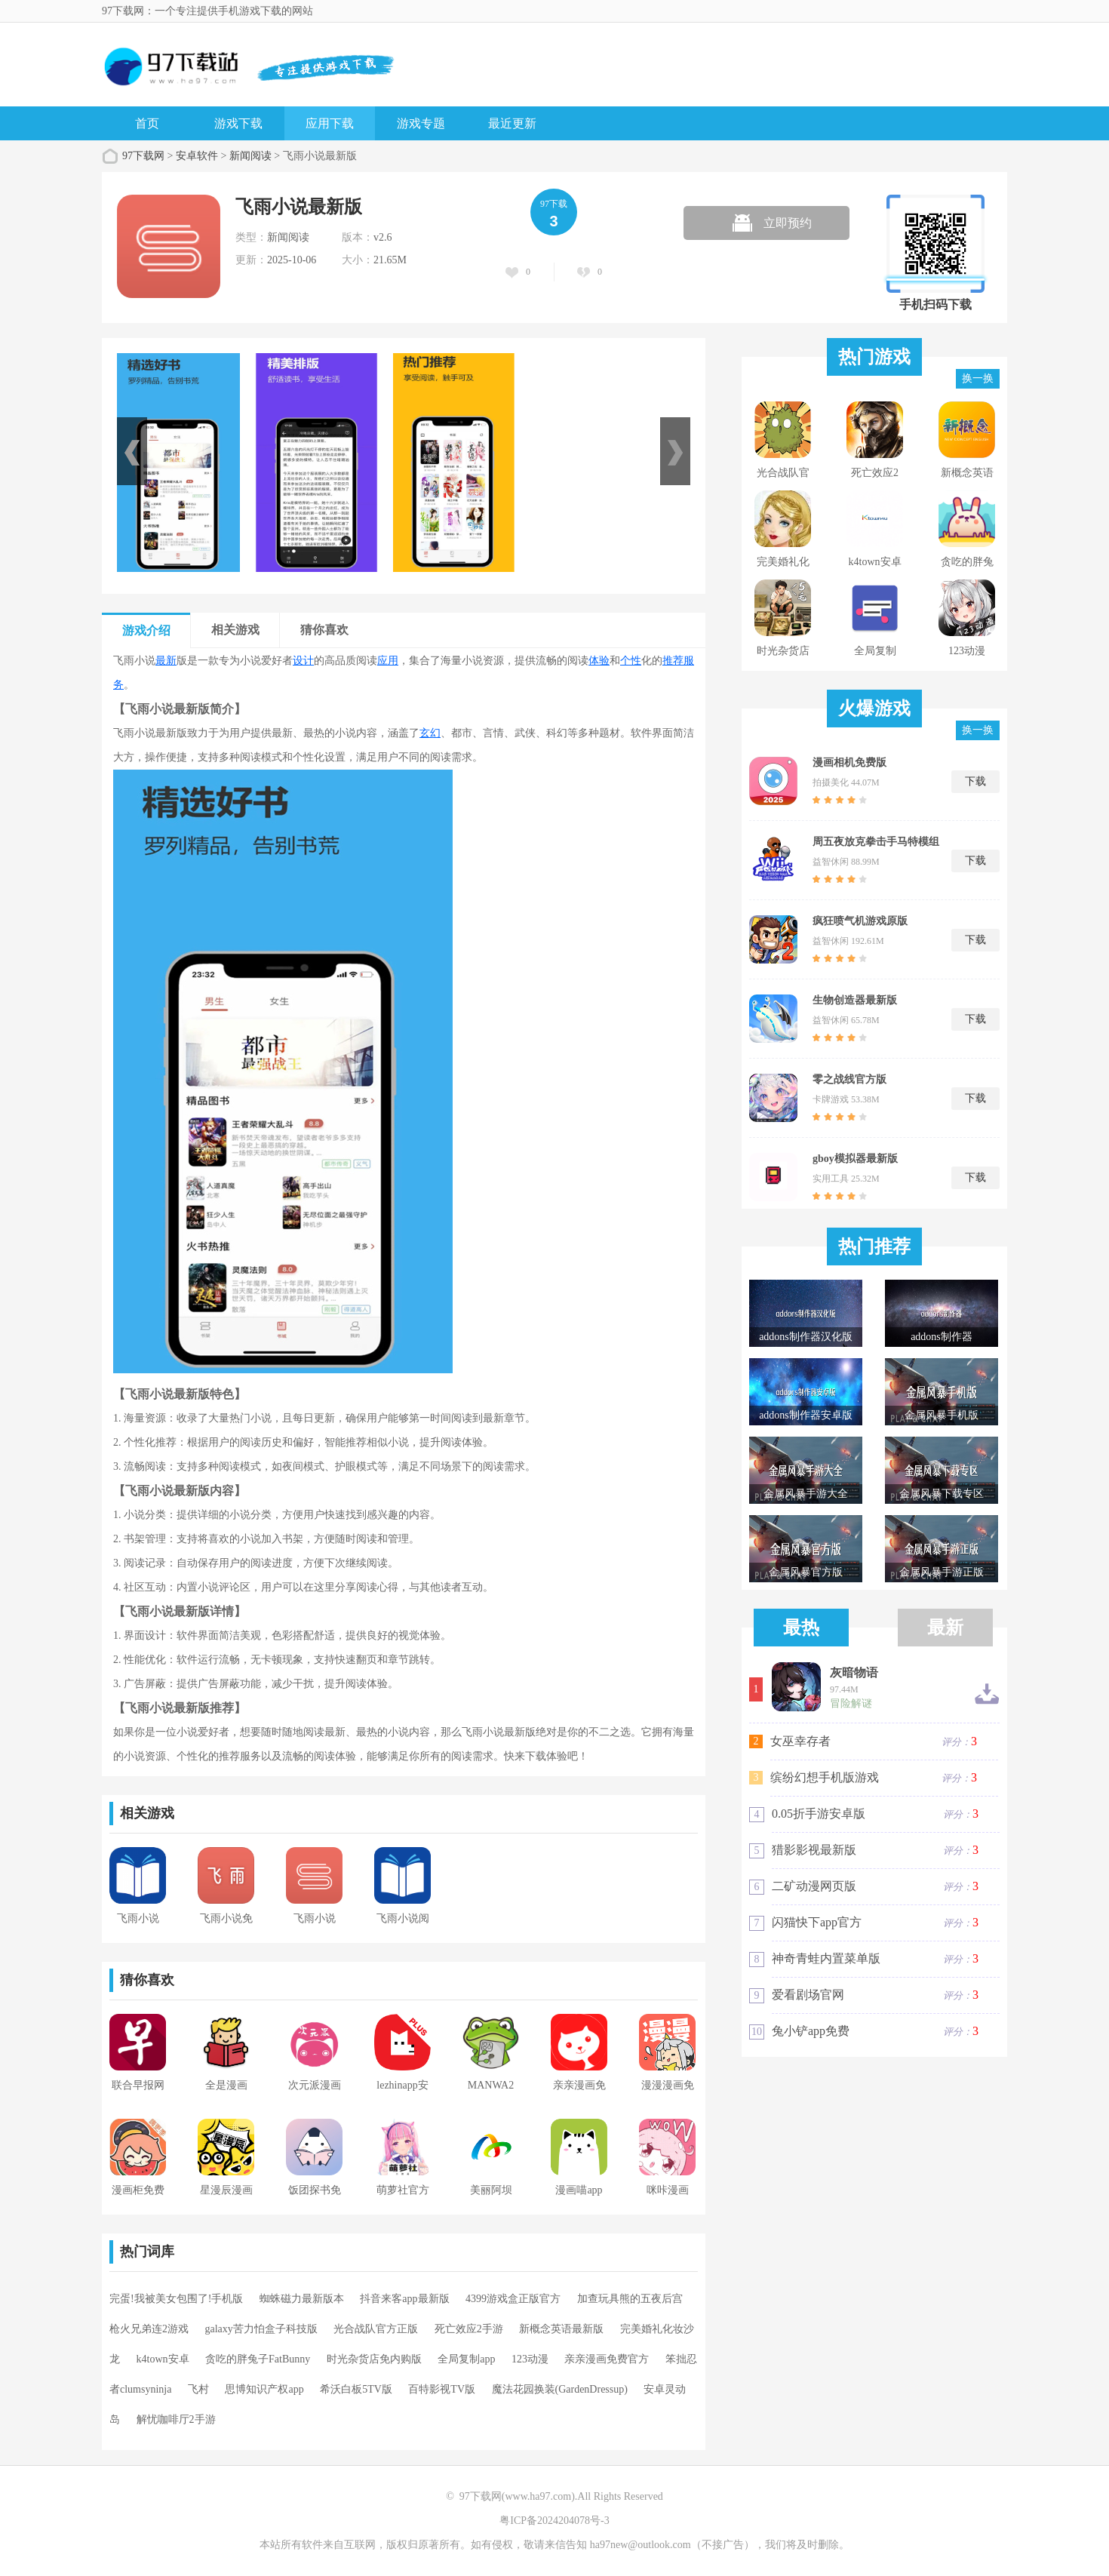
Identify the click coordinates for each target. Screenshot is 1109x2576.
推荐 (673, 660)
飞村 (198, 2389)
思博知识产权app (264, 2389)
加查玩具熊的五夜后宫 (630, 2298)
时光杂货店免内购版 (374, 2359)
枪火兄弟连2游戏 (149, 2329)
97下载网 (143, 155)
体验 (599, 660)
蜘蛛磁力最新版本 (302, 2298)
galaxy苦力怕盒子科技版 (261, 2329)
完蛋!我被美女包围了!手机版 (176, 2298)
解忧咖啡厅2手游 (176, 2419)
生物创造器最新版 (855, 1000)
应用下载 (330, 123)
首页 (147, 123)
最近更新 (512, 123)
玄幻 (430, 733)
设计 (303, 660)
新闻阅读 (250, 155)
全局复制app (466, 2359)
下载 (975, 781)
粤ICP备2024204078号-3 (554, 2520)
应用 (387, 660)
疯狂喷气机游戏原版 (860, 921)
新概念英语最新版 (561, 2329)
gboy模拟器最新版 (855, 1158)
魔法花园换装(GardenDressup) (560, 2389)
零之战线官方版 (849, 1079)
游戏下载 (238, 123)
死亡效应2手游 (469, 2329)
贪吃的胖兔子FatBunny (257, 2359)
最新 (166, 660)
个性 (630, 660)
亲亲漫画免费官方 (606, 2359)
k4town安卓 (163, 2359)
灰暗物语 (854, 1673)
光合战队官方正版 (375, 2329)
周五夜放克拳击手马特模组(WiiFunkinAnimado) (876, 842)
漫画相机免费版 (849, 762)
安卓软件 (197, 155)
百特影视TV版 (441, 2389)
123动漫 (529, 2359)
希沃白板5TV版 (356, 2389)
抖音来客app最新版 (404, 2298)
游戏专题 (421, 123)
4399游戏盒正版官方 (513, 2298)
